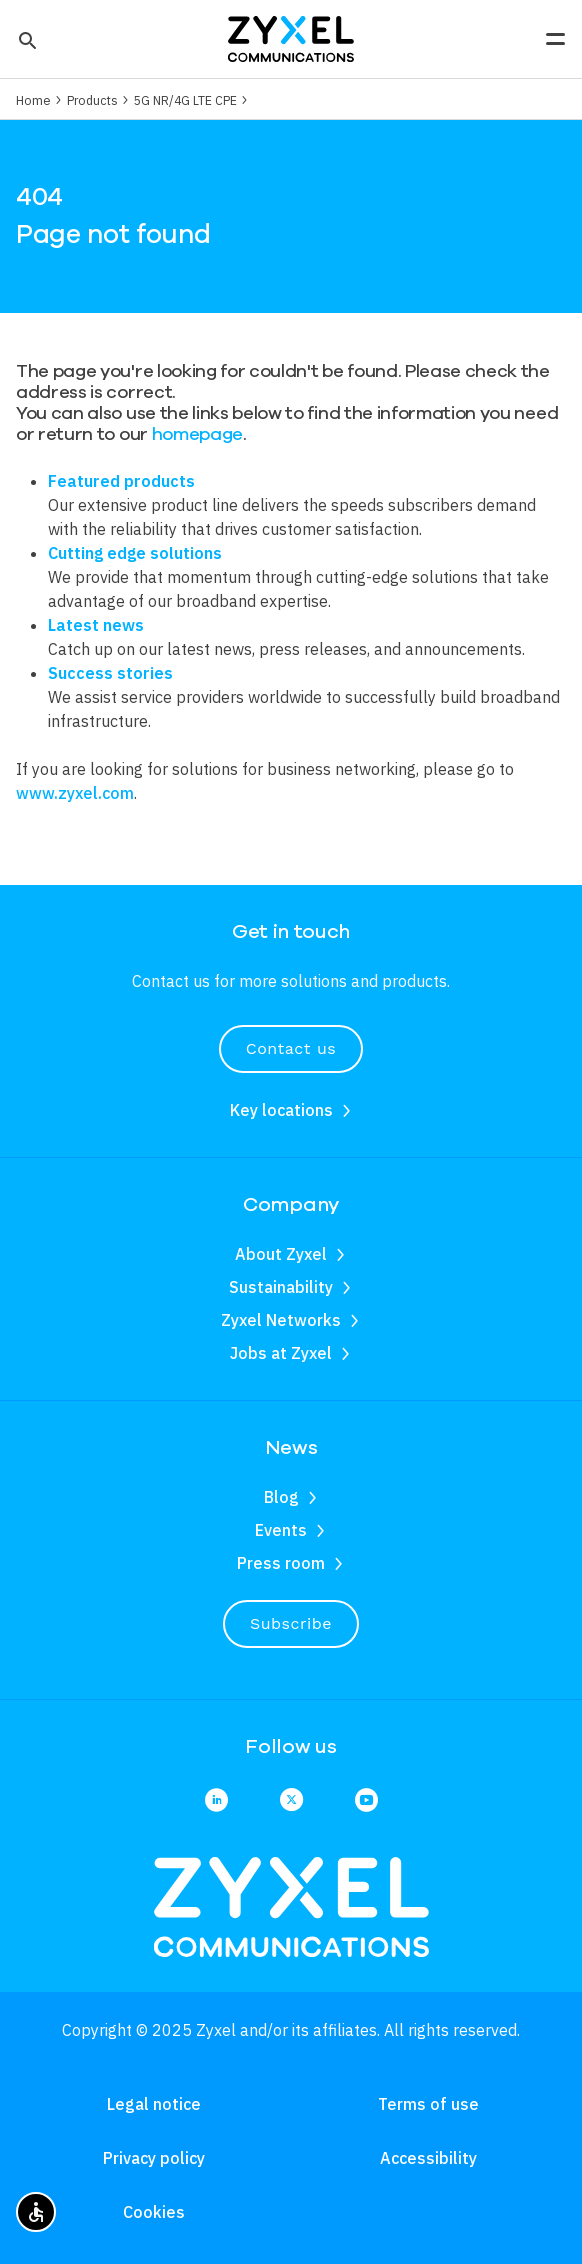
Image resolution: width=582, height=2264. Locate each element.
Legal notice (154, 2104)
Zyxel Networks (281, 1320)
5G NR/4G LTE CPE (185, 100)
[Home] (291, 37)
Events (281, 1530)
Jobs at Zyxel (281, 1353)
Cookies (154, 2212)
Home (33, 100)
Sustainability (281, 1287)
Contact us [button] (291, 1048)
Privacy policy (154, 2158)
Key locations (281, 1110)
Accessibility (428, 2158)
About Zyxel (281, 1254)
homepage (197, 434)
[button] (25, 39)
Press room (281, 1563)
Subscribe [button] (291, 1623)
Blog (281, 1497)
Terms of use (428, 2104)
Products (92, 100)
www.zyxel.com (75, 793)
